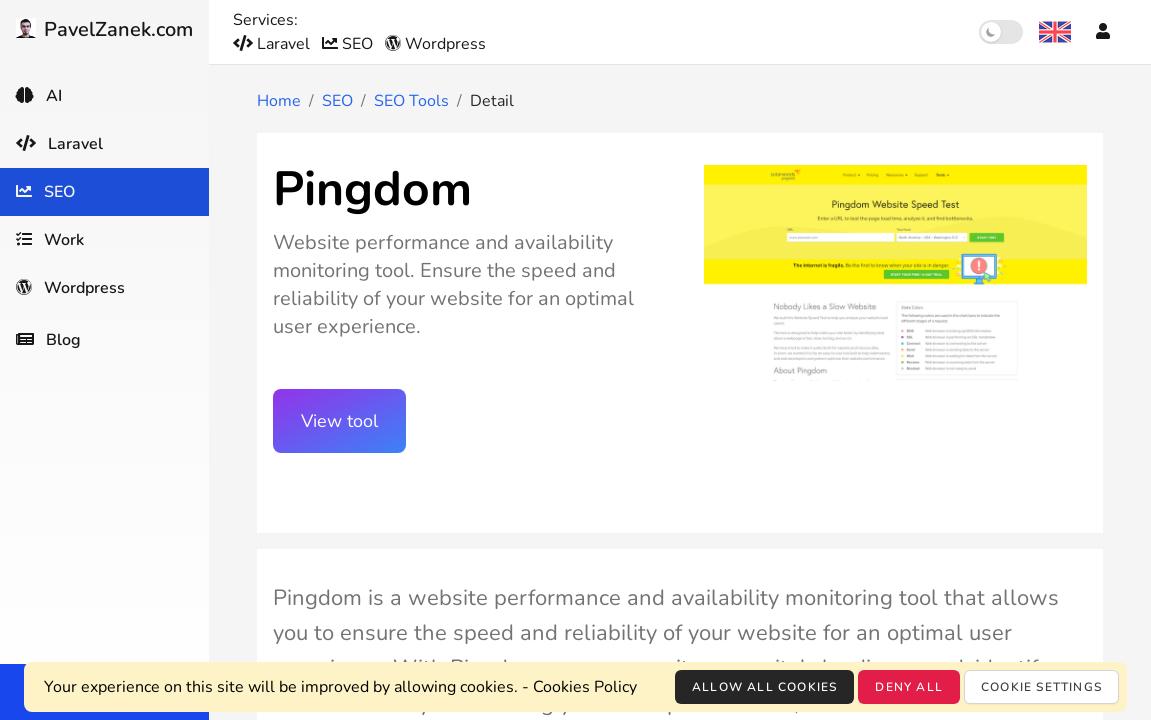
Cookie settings (1041, 687)
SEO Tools (411, 101)
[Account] (1103, 32)
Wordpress (435, 44)
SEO (349, 44)
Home (279, 101)
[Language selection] (1055, 32)
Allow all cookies (764, 687)
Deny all (909, 687)
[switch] (1001, 32)
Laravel (273, 44)
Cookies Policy (585, 687)
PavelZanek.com (104, 29)
